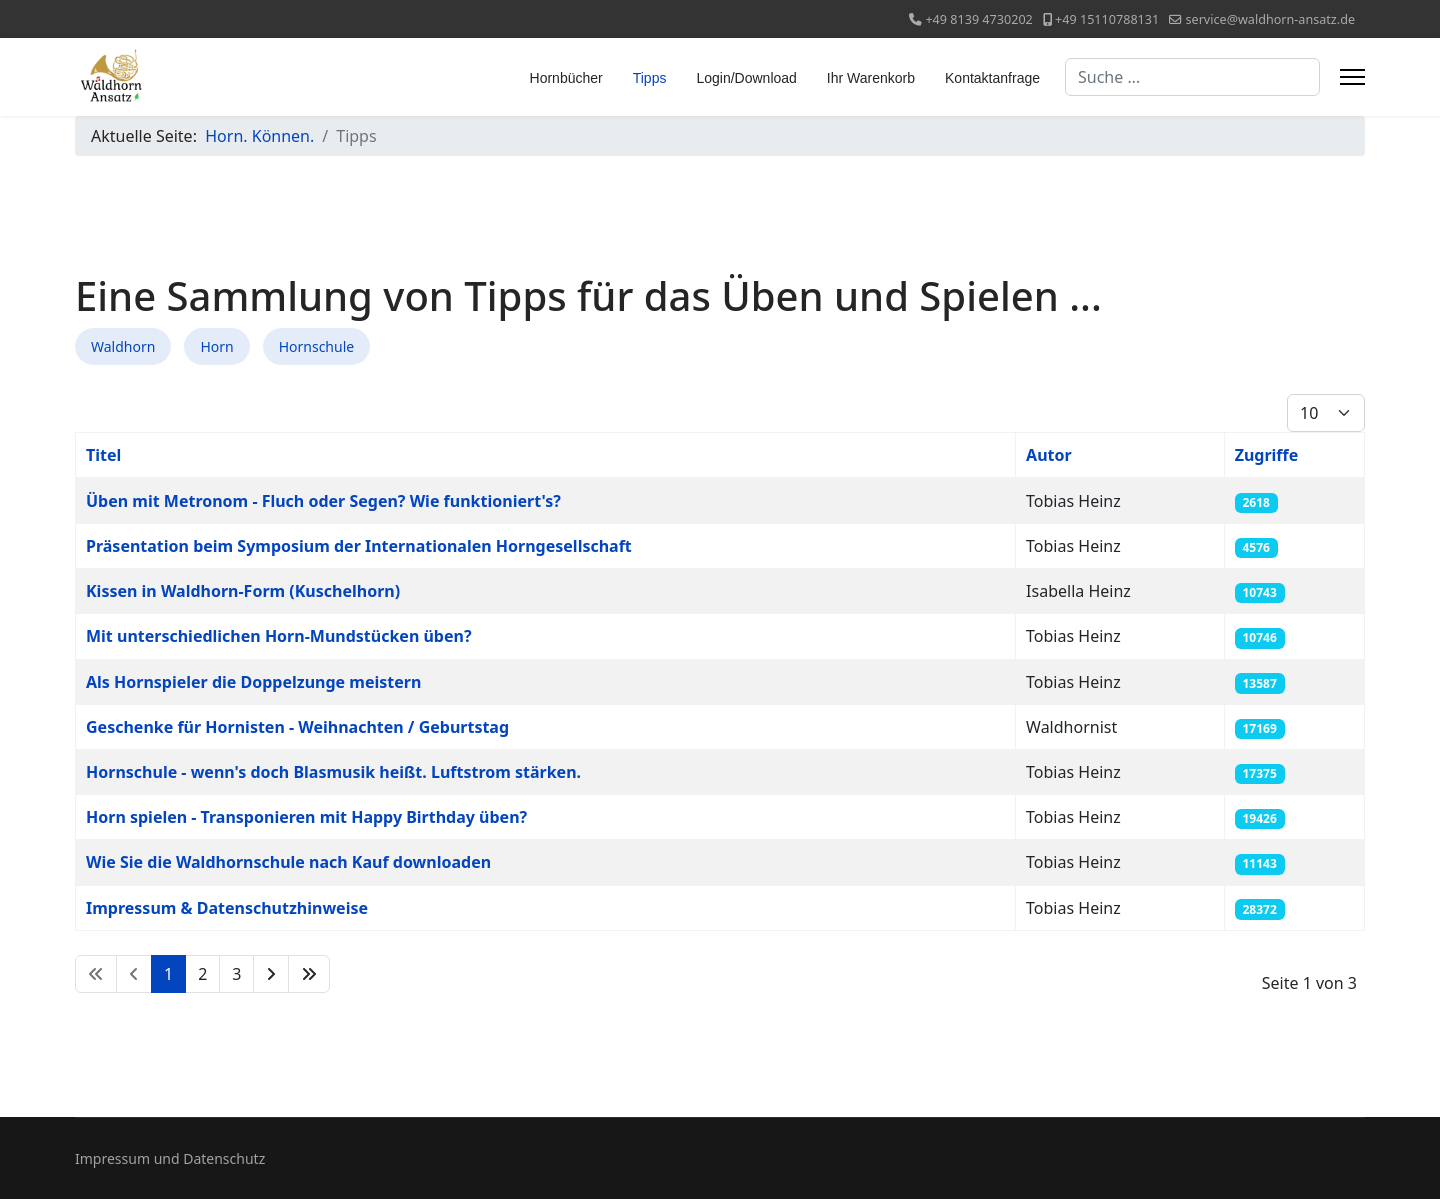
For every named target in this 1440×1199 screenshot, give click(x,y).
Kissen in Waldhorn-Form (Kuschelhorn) (243, 591)
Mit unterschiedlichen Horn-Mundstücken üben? (279, 636)
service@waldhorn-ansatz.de (1271, 19)
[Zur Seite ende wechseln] (309, 974)
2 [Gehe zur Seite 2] (202, 974)
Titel (103, 455)
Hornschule (317, 346)
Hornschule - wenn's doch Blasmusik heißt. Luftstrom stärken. (333, 772)
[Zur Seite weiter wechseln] (271, 974)
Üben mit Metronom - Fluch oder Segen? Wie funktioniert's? (323, 501)
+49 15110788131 (1107, 19)
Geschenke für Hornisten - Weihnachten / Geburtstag (297, 727)
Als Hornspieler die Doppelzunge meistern (253, 682)
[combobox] (1192, 77)
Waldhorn (123, 346)
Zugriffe (1267, 455)
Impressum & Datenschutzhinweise (227, 908)
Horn (216, 346)
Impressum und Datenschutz (170, 1158)
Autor (1049, 455)
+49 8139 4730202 (978, 19)
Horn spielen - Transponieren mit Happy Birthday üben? (306, 817)
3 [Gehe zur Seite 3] (236, 974)
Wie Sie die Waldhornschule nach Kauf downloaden (288, 862)
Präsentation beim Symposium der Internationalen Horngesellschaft (359, 546)
